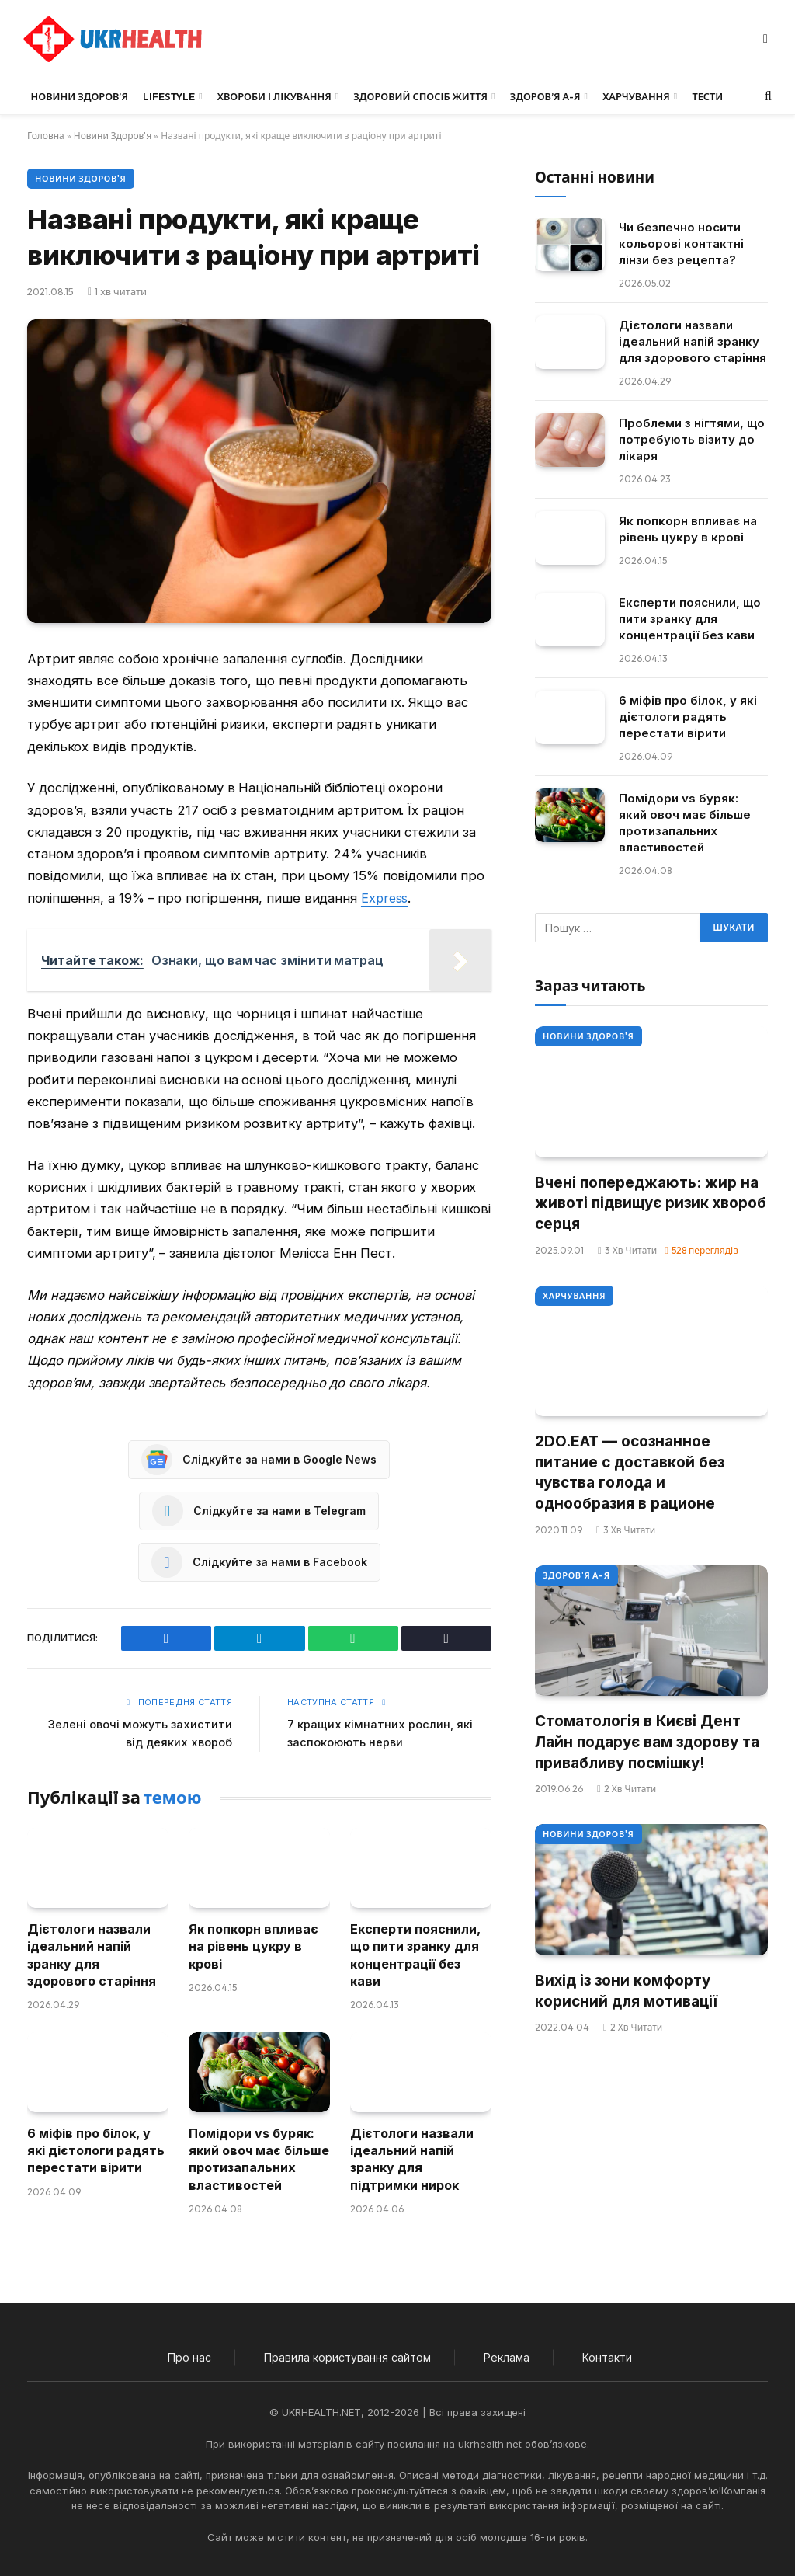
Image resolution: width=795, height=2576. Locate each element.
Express (385, 898)
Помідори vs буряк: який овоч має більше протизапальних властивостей (259, 2157)
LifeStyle (169, 96)
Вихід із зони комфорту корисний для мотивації (626, 1991)
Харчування (636, 96)
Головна (45, 135)
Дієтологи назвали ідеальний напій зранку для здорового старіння (91, 1954)
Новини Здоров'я (113, 135)
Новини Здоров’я (79, 96)
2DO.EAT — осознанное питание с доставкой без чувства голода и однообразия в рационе (629, 1472)
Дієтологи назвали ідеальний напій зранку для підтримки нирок (412, 2157)
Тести (707, 96)
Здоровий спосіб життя (420, 96)
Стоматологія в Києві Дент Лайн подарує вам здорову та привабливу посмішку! (647, 1741)
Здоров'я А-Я (576, 1575)
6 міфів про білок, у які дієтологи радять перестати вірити (96, 2149)
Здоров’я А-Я (545, 96)
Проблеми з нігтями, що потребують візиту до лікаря (692, 439)
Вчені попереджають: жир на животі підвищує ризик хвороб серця (650, 1203)
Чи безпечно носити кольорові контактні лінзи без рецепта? (681, 243)
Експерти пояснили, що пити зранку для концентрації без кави (415, 1954)
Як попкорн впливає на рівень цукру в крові (253, 1945)
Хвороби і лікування (274, 96)
